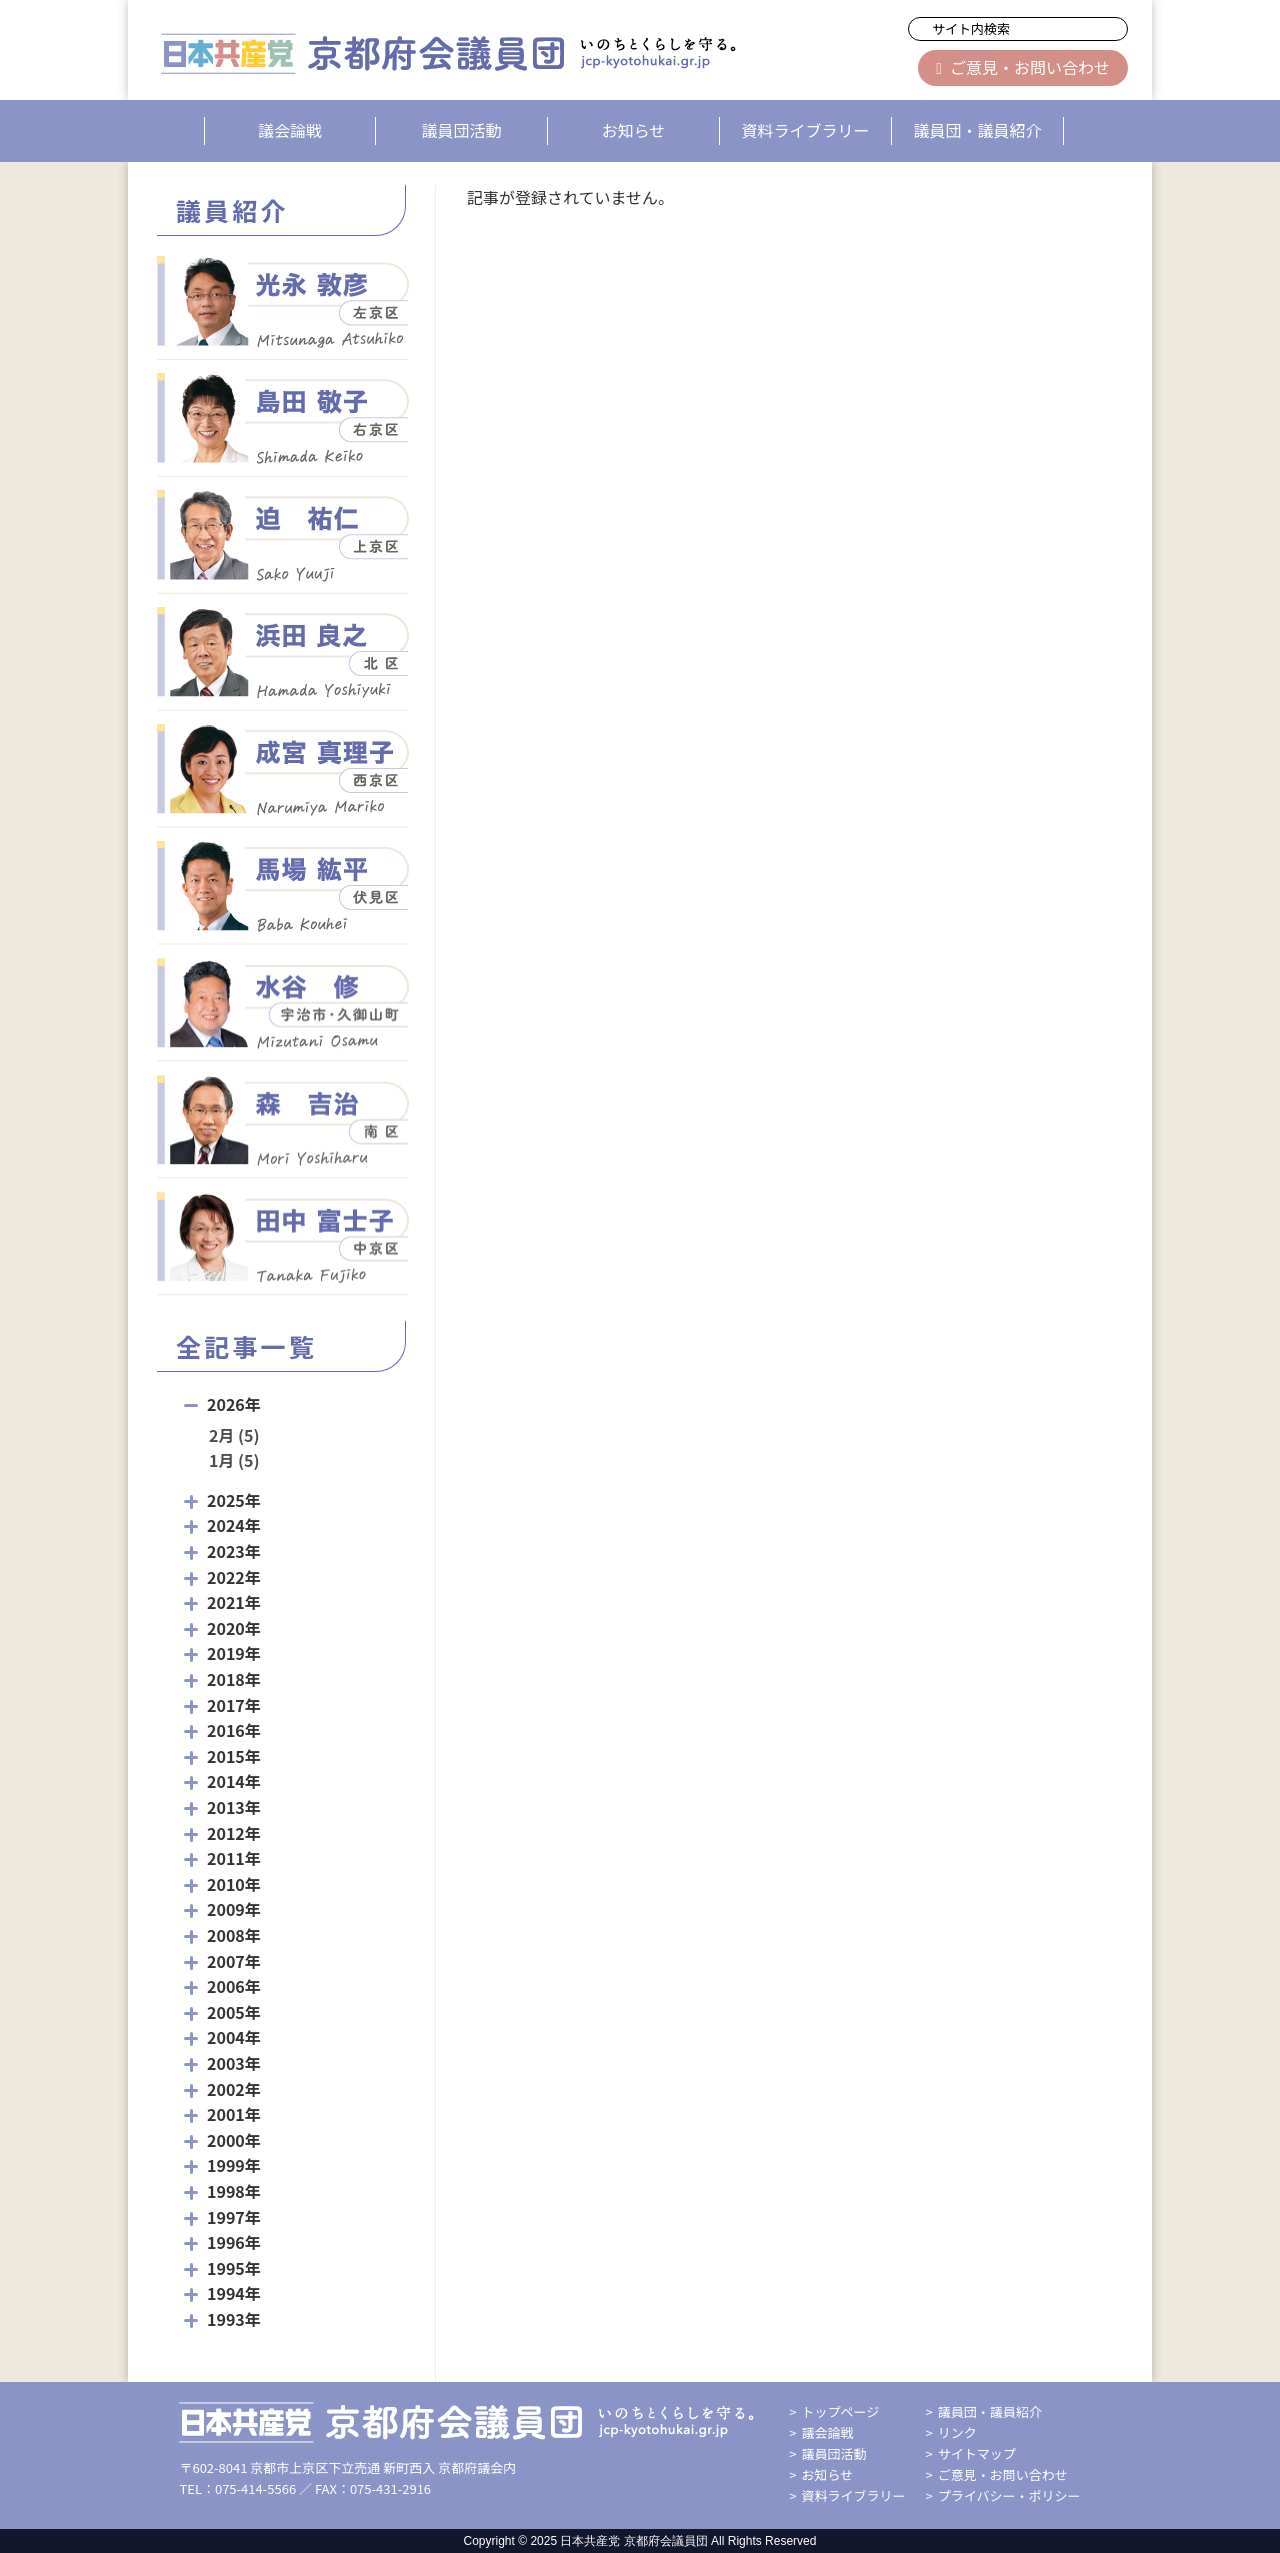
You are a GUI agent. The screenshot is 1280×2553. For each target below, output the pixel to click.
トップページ (841, 2411)
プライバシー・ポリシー (1009, 2495)
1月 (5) (234, 1460)
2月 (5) (234, 1435)
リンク (957, 2432)
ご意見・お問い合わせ (1023, 67)
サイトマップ (977, 2453)
